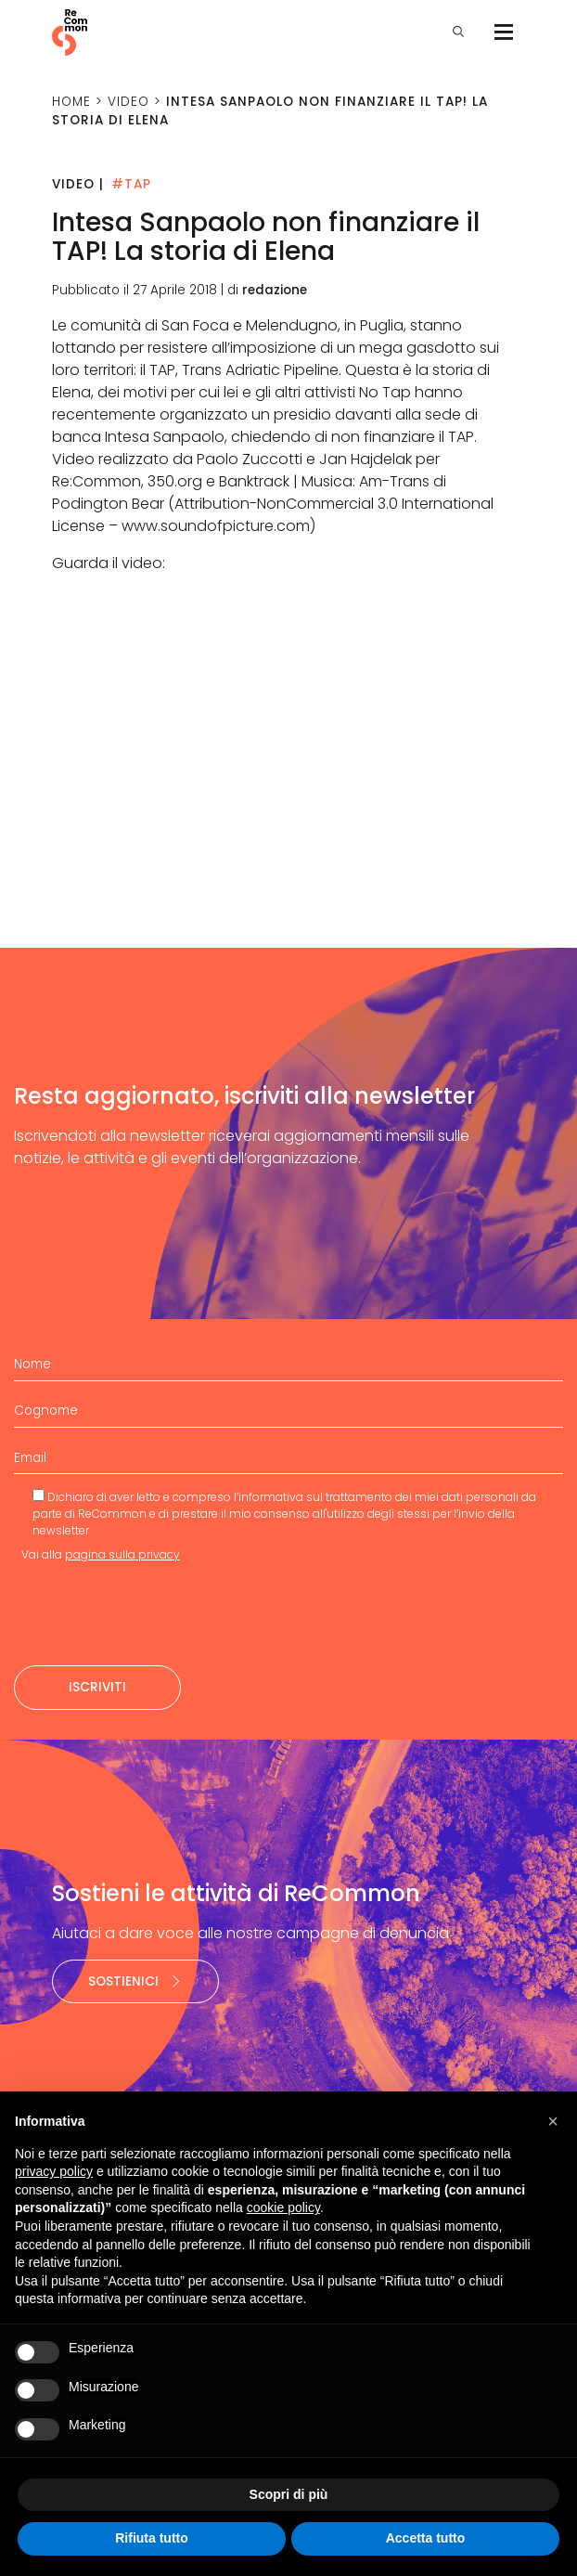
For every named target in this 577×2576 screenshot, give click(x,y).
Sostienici (135, 1981)
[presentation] (155, 1614)
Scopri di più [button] (289, 2494)
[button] (553, 2121)
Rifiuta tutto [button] (151, 2538)
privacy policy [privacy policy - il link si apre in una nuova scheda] (54, 2171)
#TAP (131, 184)
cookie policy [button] (283, 2207)
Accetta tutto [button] (426, 2538)
